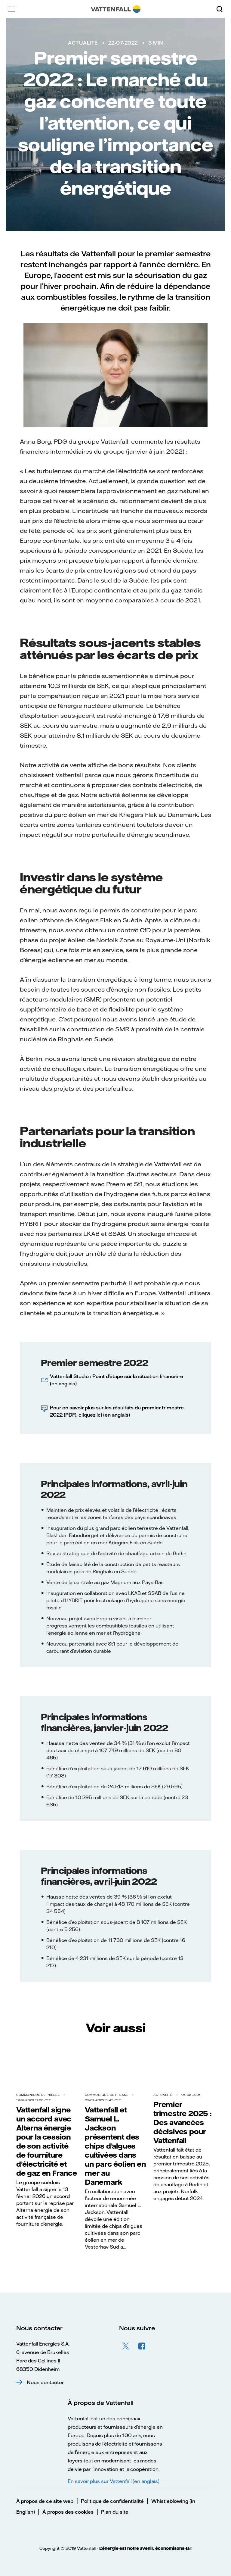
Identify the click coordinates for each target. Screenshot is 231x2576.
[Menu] (12, 9)
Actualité (83, 43)
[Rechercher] (222, 9)
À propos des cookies (68, 2512)
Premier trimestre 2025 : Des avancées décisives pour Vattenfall (182, 2122)
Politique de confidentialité (112, 2501)
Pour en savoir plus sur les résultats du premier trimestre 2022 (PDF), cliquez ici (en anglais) (117, 1411)
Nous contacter (45, 2382)
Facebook (142, 2346)
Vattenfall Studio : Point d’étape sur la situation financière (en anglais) (116, 1379)
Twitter (125, 2346)
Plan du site (114, 2512)
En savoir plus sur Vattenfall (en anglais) (113, 2481)
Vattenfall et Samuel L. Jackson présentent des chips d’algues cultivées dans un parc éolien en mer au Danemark (115, 2146)
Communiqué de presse (38, 2095)
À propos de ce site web (44, 2501)
